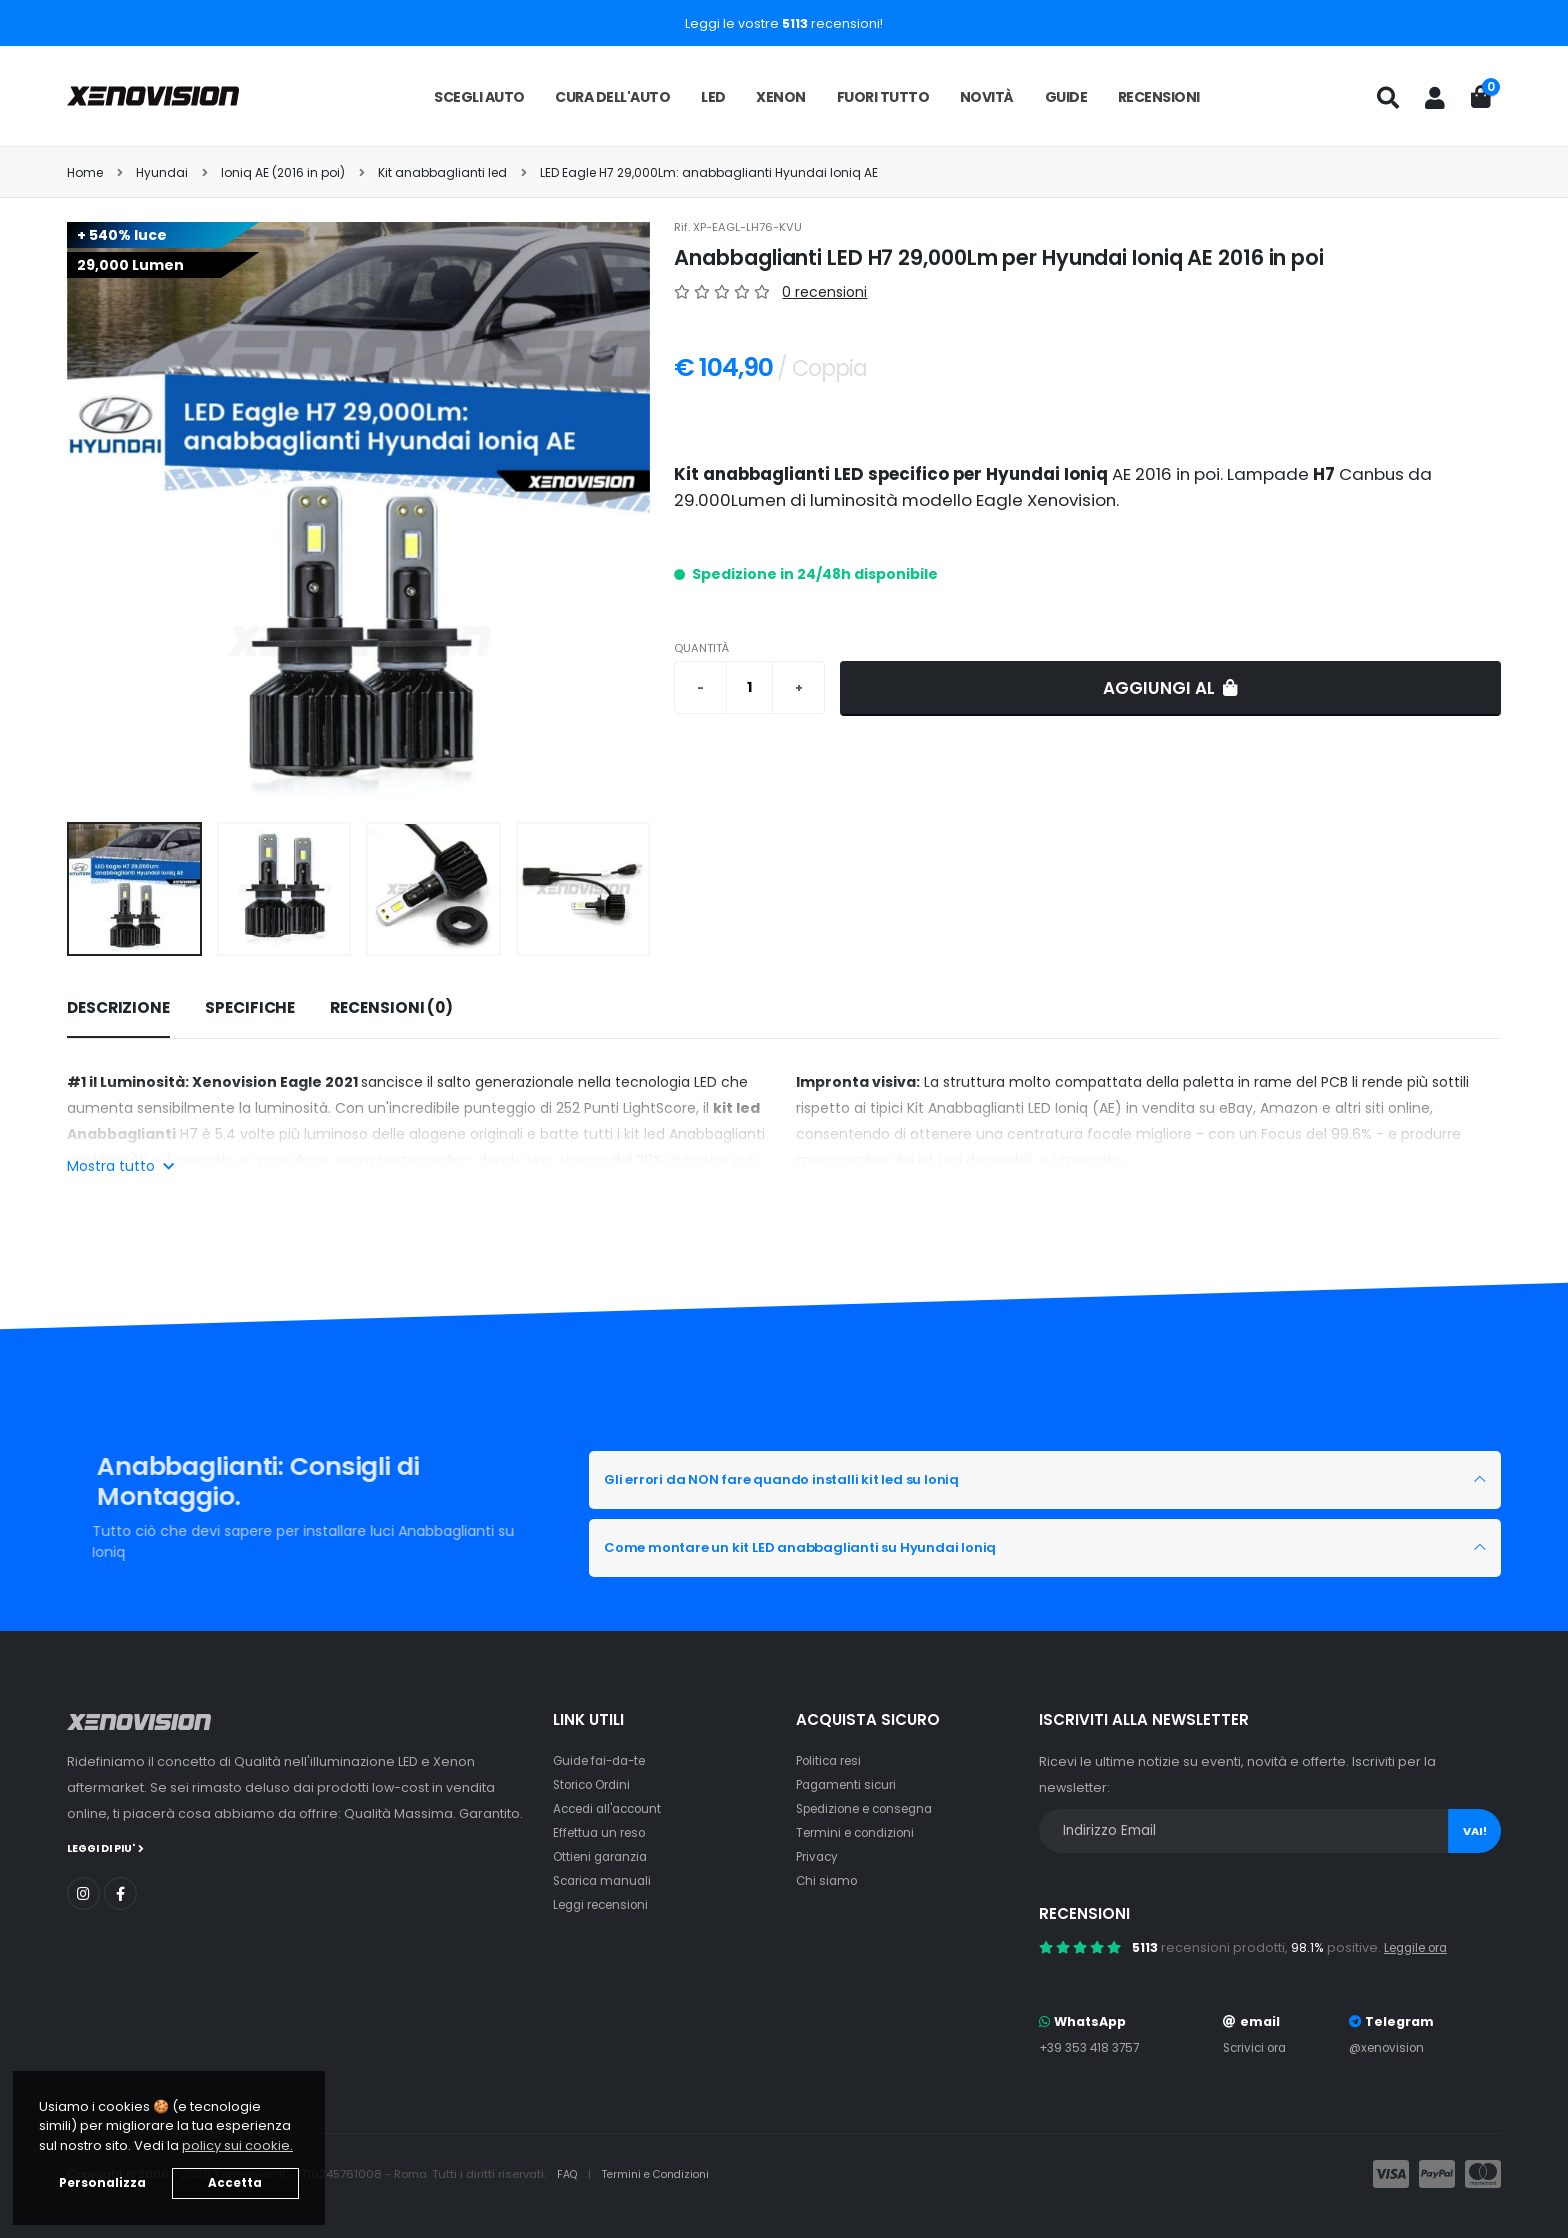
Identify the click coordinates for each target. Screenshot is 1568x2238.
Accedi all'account (613, 1808)
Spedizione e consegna (873, 1808)
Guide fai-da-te (604, 1760)
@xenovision (1390, 2047)
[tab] (118, 1009)
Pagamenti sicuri (850, 1784)
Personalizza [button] (102, 2183)
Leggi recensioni (606, 1904)
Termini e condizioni (860, 1832)
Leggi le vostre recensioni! (784, 23)
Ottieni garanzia (604, 1856)
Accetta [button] (235, 2183)
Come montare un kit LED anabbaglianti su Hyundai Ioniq (847, 1548)
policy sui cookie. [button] (237, 2145)
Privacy (819, 1856)
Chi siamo (828, 1880)
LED (713, 97)
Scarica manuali (606, 1880)
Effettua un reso (603, 1832)
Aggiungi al (1170, 688)
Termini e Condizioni (663, 2174)
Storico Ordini (597, 1784)
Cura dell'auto (612, 97)
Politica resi (832, 1760)
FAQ (570, 2174)
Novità (987, 97)
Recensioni (1159, 97)
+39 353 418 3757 (1093, 2047)
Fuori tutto (883, 97)
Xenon (781, 97)
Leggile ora (1420, 1947)
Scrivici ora (1257, 2047)
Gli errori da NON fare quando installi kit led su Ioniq (824, 1480)
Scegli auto (479, 97)
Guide (1066, 97)
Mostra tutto (120, 1166)
